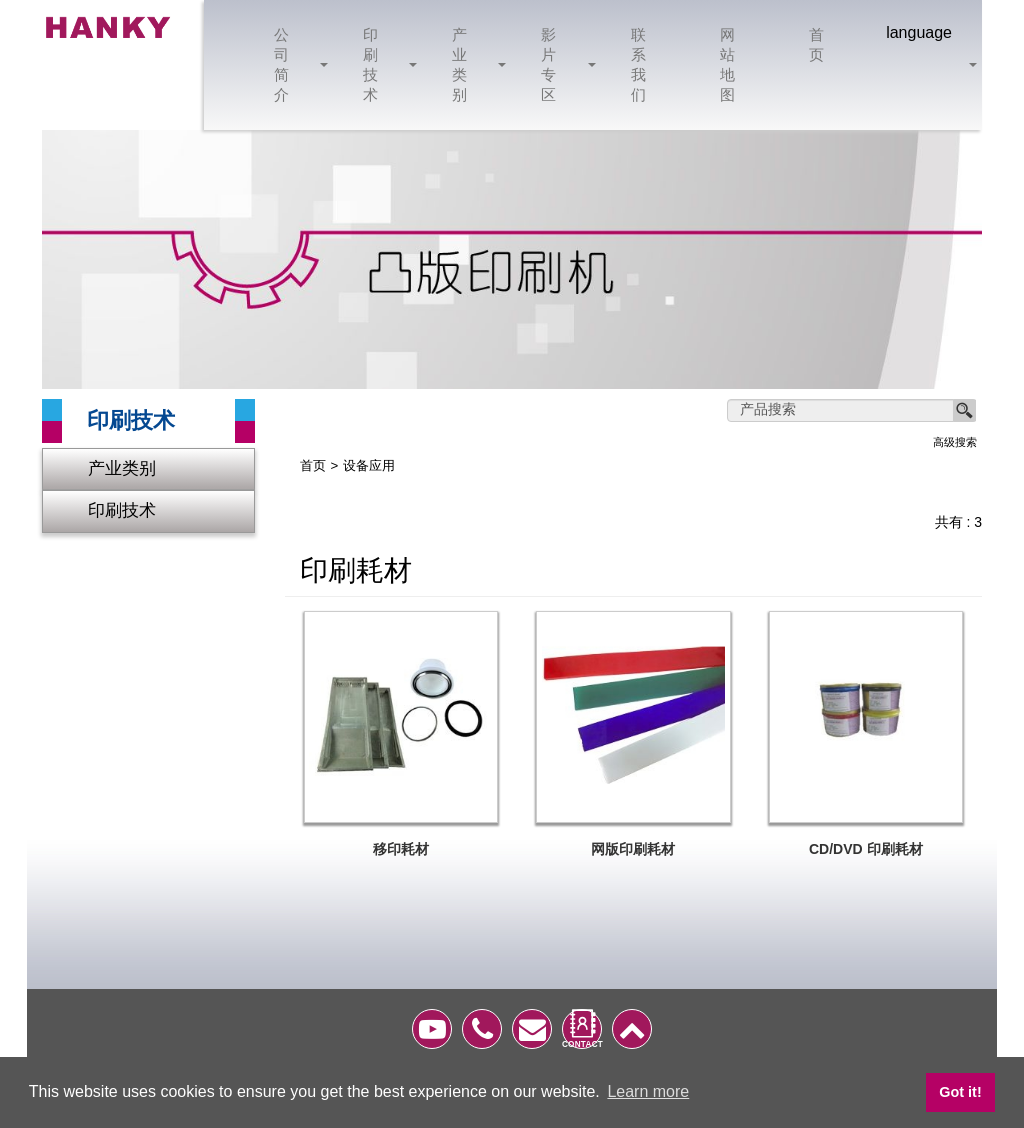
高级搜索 (955, 442)
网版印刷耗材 (633, 849)
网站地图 (728, 64)
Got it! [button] (960, 1092)
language (919, 32)
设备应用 (369, 466)
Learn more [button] (648, 1091)
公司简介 (293, 64)
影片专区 (560, 64)
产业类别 (471, 64)
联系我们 (639, 64)
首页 (817, 44)
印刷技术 (382, 64)
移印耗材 (401, 849)
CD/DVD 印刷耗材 (866, 849)
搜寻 (965, 410)
